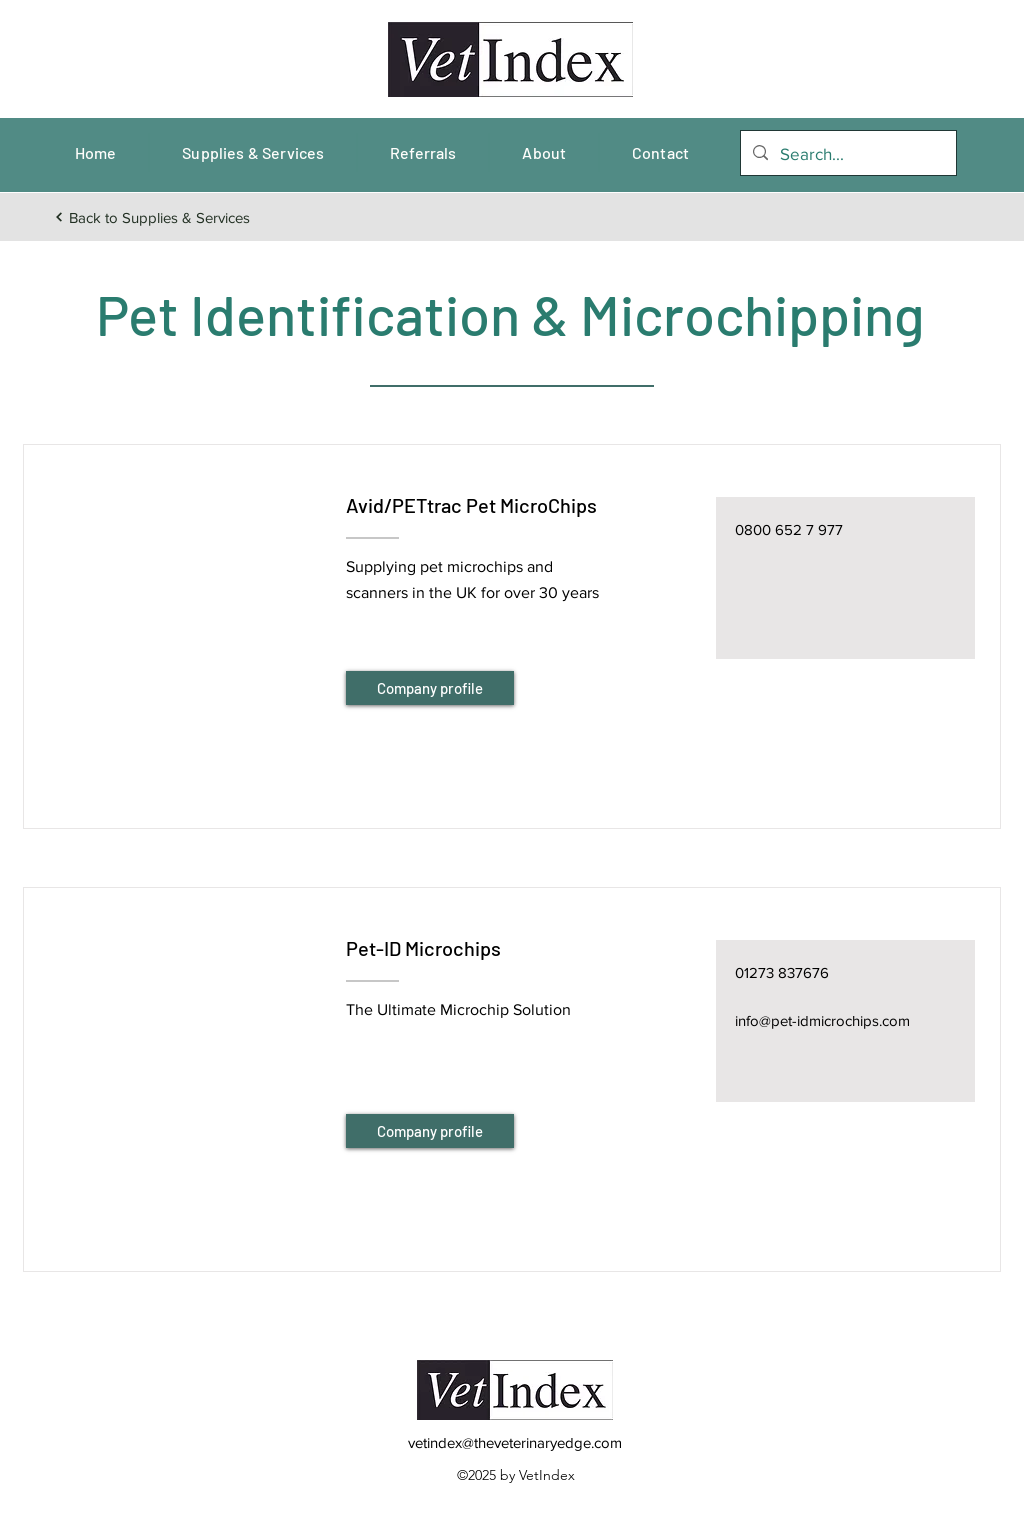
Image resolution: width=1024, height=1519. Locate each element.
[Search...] (847, 154)
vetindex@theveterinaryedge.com (515, 1442)
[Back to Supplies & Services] (151, 217)
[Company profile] (430, 688)
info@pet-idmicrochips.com (822, 1020)
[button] (184, 612)
